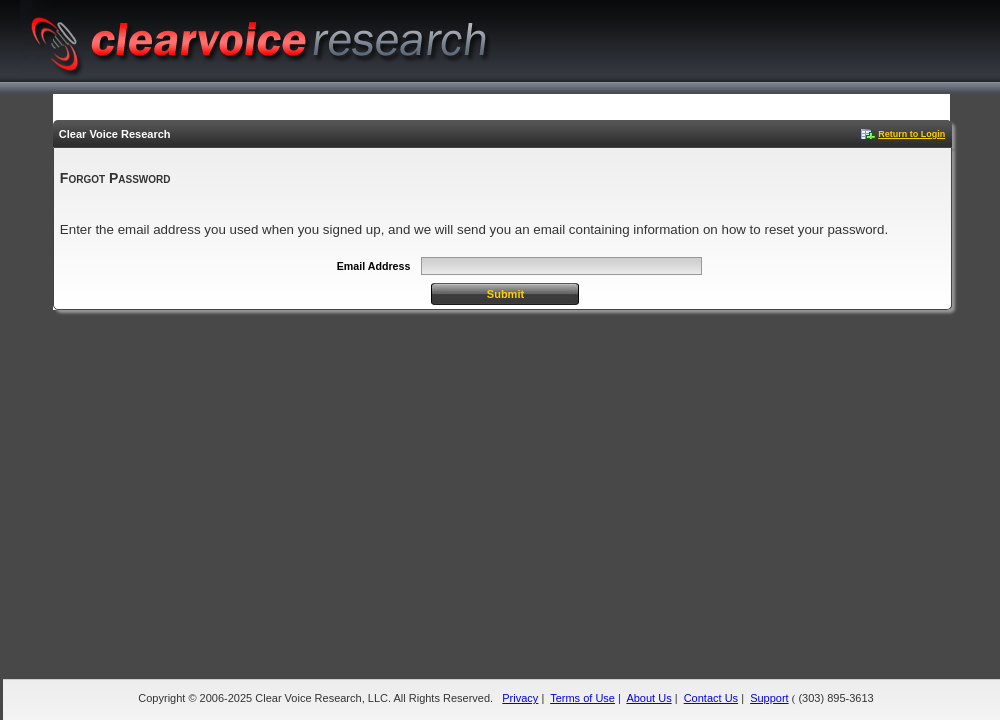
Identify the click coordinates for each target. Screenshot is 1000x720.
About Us (648, 698)
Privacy (520, 698)
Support (769, 698)
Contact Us (711, 698)
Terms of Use (582, 698)
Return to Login (911, 134)
